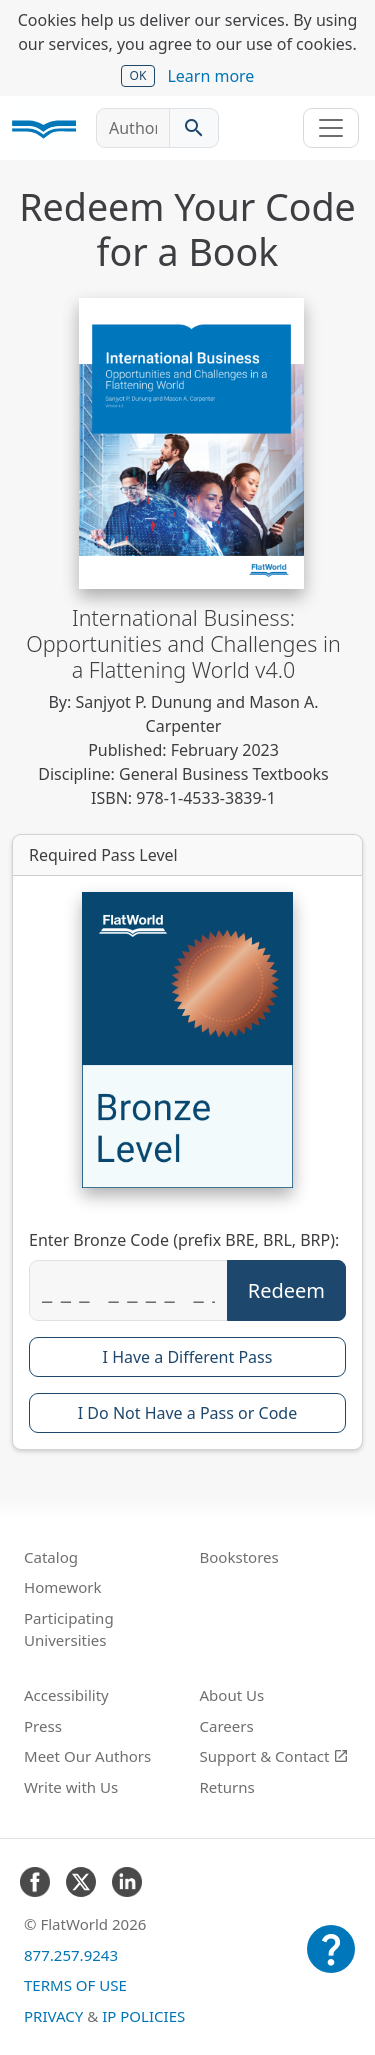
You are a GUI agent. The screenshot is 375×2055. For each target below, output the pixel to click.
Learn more (210, 76)
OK (138, 75)
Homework (63, 1587)
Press (43, 1726)
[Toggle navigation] (331, 128)
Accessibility (66, 1695)
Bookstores (239, 1557)
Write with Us (71, 1787)
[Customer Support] (331, 1963)
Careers (227, 1726)
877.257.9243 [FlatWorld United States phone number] (71, 1955)
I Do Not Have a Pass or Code (187, 1413)
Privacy (53, 2016)
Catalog (51, 1557)
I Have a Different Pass (188, 1357)
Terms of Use (75, 1985)
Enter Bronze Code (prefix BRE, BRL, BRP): (184, 1240)
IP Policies (143, 2016)
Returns (227, 1787)
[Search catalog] (194, 128)
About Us (232, 1695)
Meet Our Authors (87, 1756)
